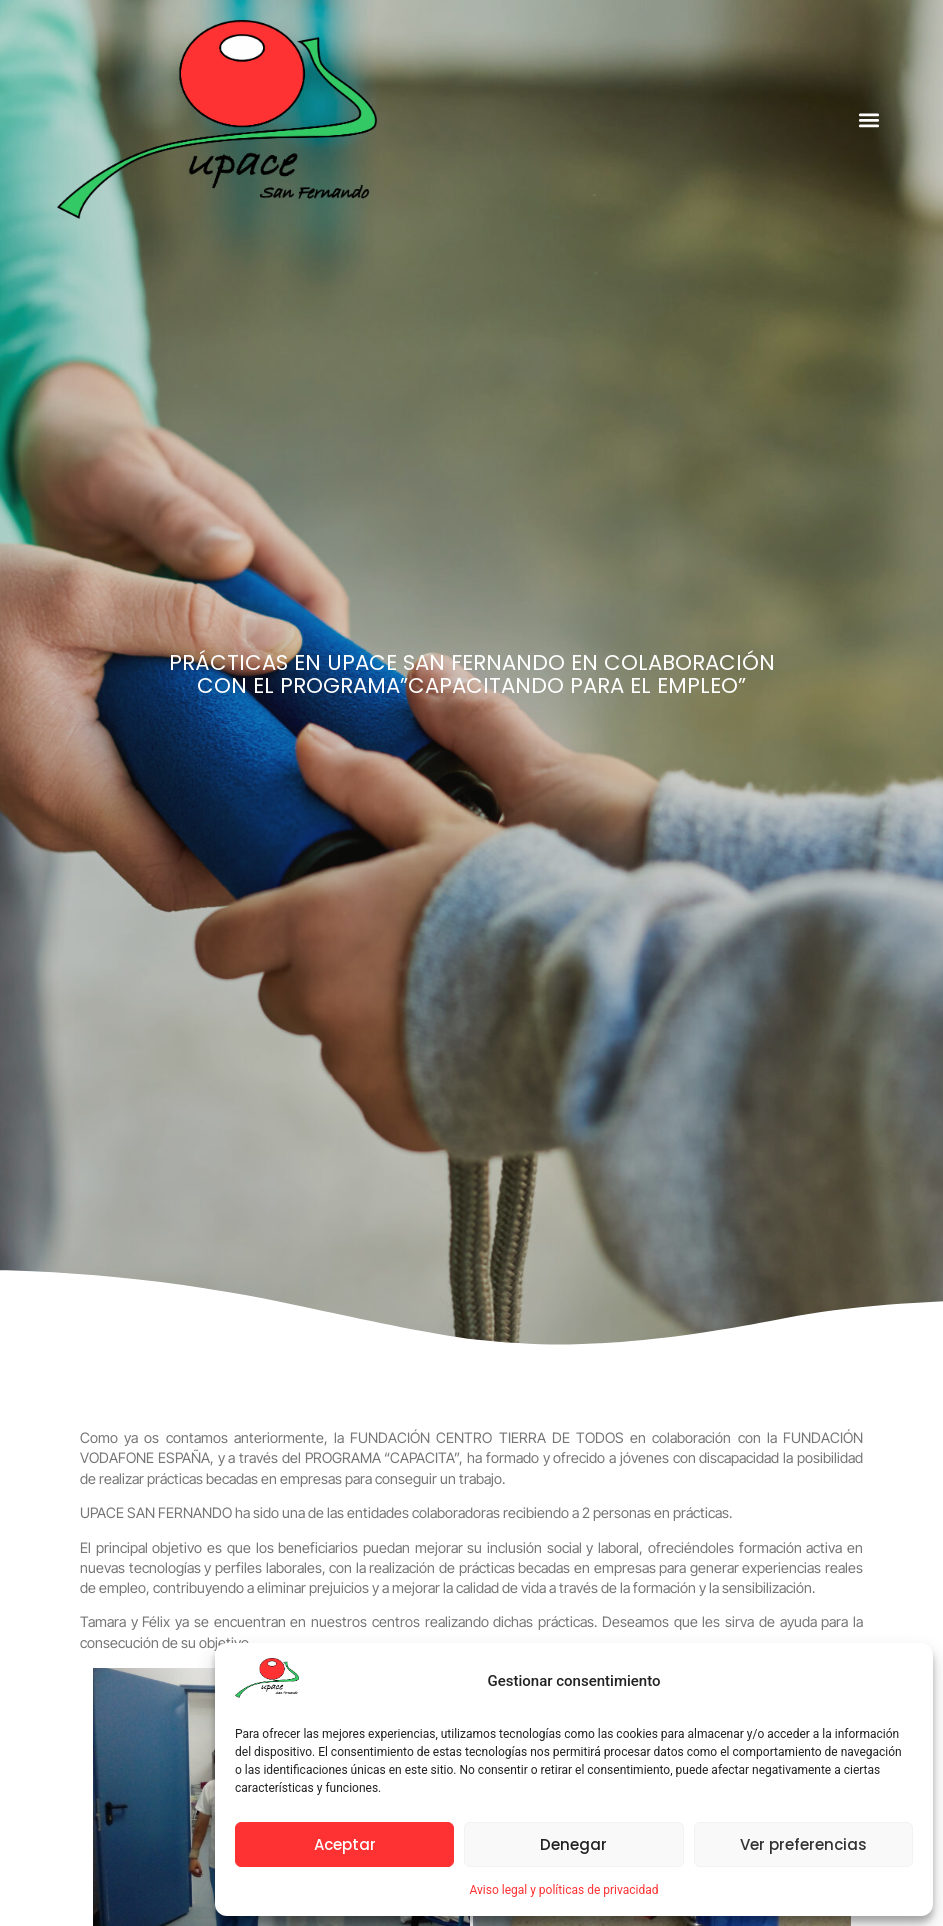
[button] (869, 119)
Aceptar (345, 1844)
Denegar (573, 1844)
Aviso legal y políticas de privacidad (563, 1890)
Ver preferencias (803, 1844)
